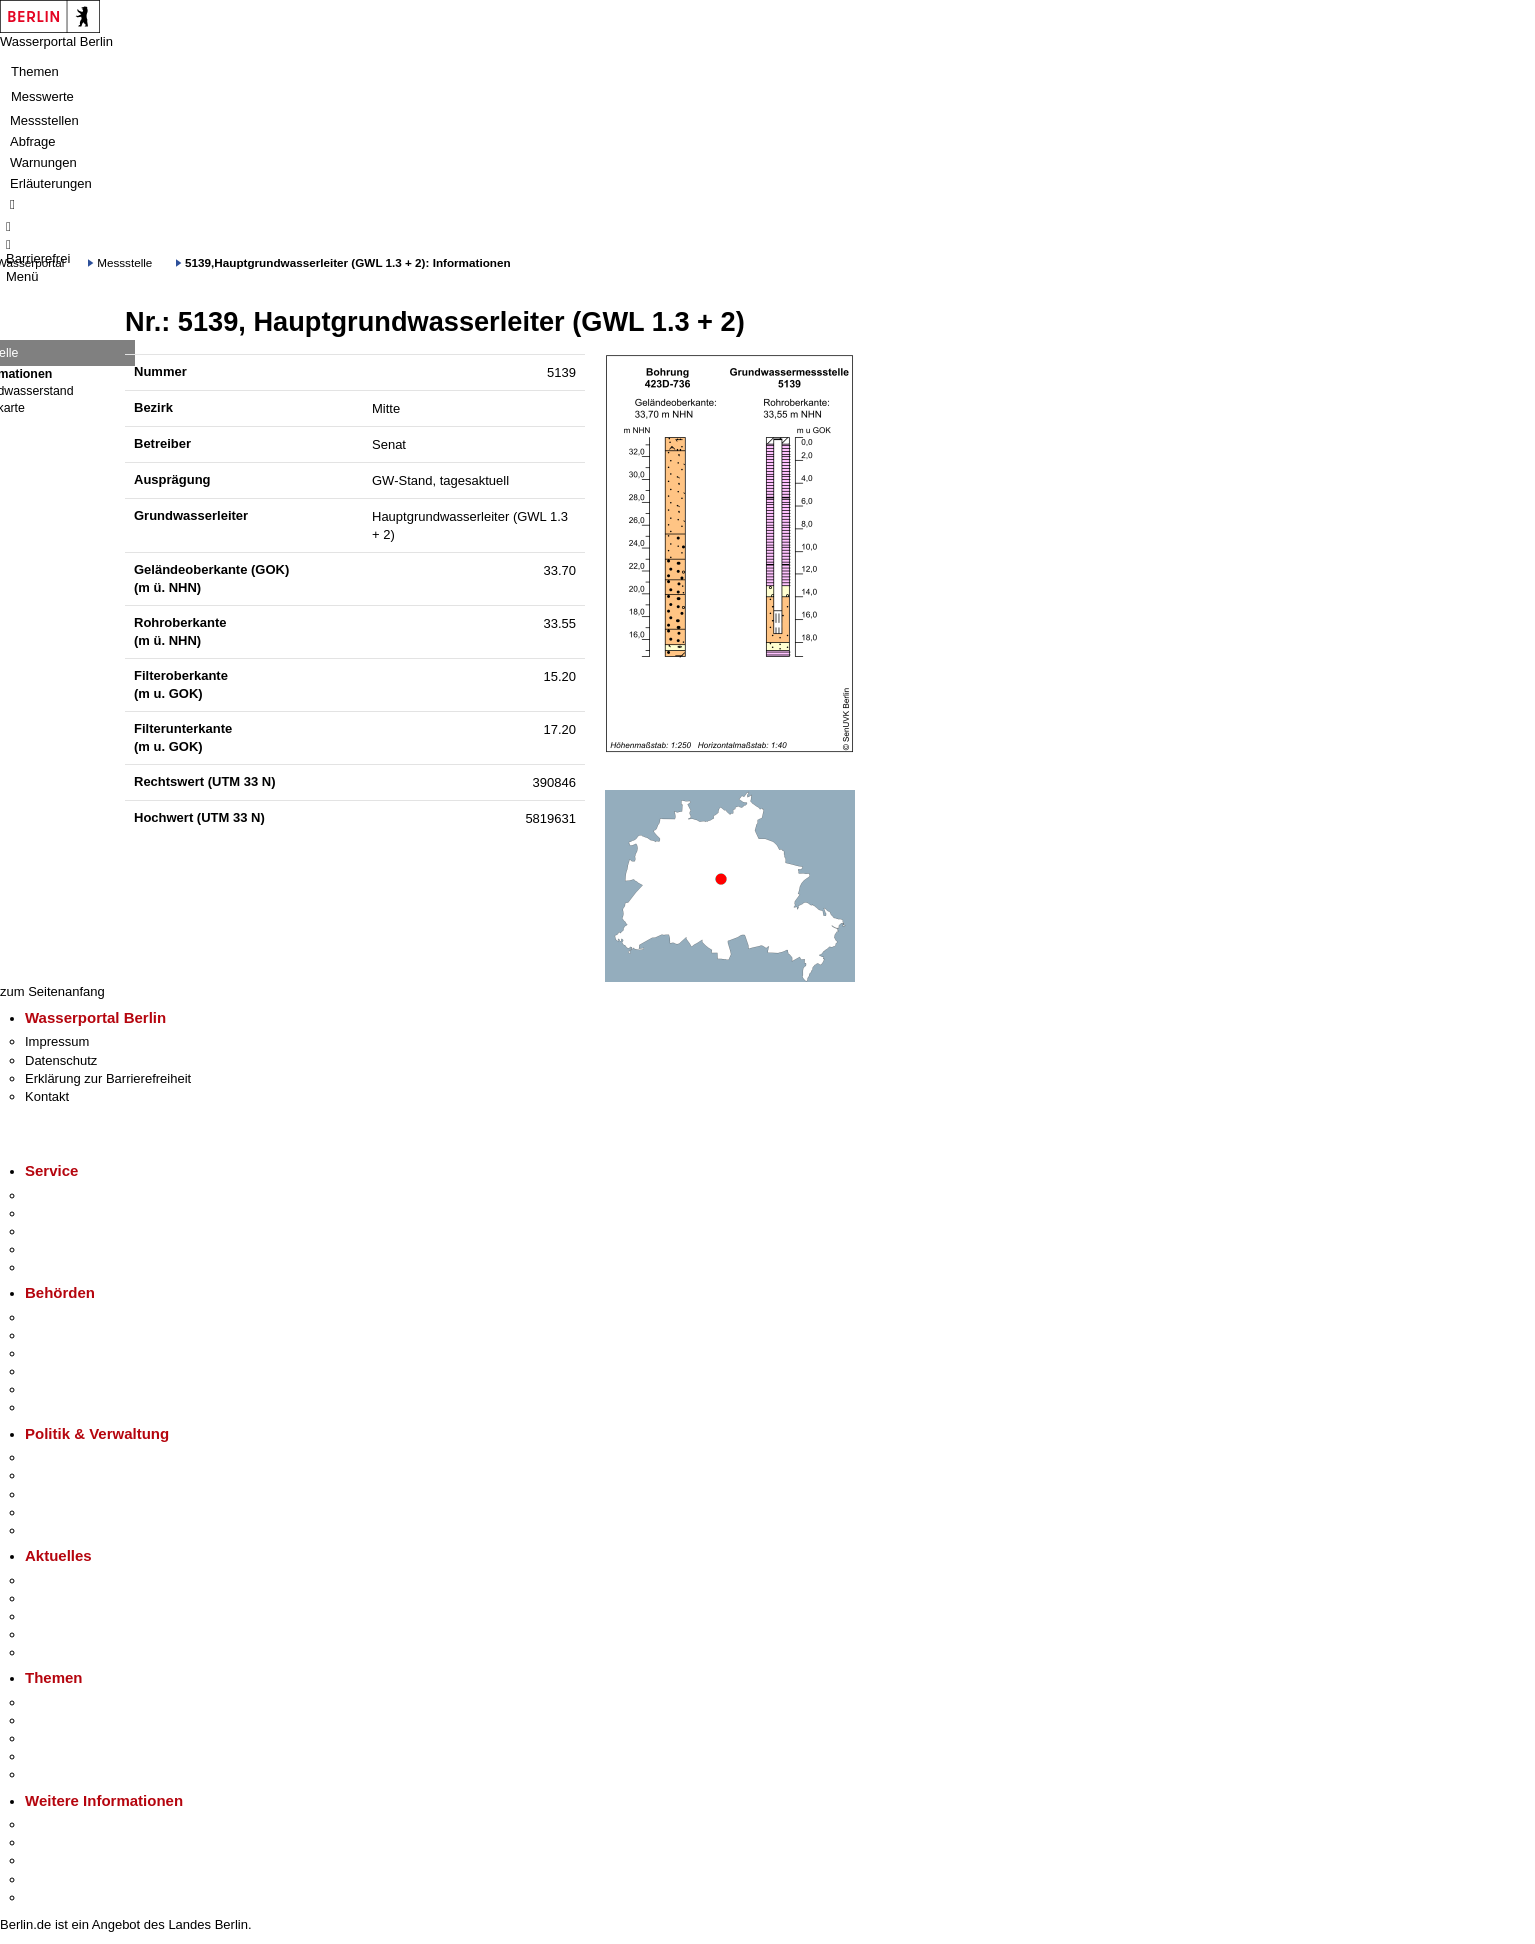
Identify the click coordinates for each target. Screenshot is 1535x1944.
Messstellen (44, 120)
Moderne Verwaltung (84, 1738)
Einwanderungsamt (80, 1407)
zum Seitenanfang (52, 991)
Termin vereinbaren (80, 1213)
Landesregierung (74, 1457)
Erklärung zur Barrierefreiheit (108, 1078)
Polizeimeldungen (76, 1598)
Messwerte (42, 96)
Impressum (57, 1041)
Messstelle (124, 262)
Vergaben (53, 1530)
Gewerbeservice (72, 1267)
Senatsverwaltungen (84, 1335)
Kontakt (47, 1096)
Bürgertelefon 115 (76, 1231)
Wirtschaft (54, 1860)
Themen (35, 71)
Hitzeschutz (58, 1652)
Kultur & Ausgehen (79, 1824)
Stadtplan (52, 1897)
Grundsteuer (61, 1774)
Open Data (56, 1512)
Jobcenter (53, 1389)
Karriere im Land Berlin (91, 1475)
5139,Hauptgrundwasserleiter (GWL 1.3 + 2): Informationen (348, 262)
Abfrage (33, 141)
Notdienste (56, 1249)
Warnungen (43, 162)
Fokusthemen (64, 1702)
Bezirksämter (63, 1353)
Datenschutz (61, 1060)
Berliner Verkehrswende (94, 1720)
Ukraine (47, 1634)
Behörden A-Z (65, 1317)
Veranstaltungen (72, 1616)
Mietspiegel (58, 1756)
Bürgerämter (61, 1371)
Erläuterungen (51, 183)
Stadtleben (56, 1879)
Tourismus (54, 1842)
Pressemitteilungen (80, 1580)
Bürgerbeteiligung (76, 1494)
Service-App (60, 1195)
